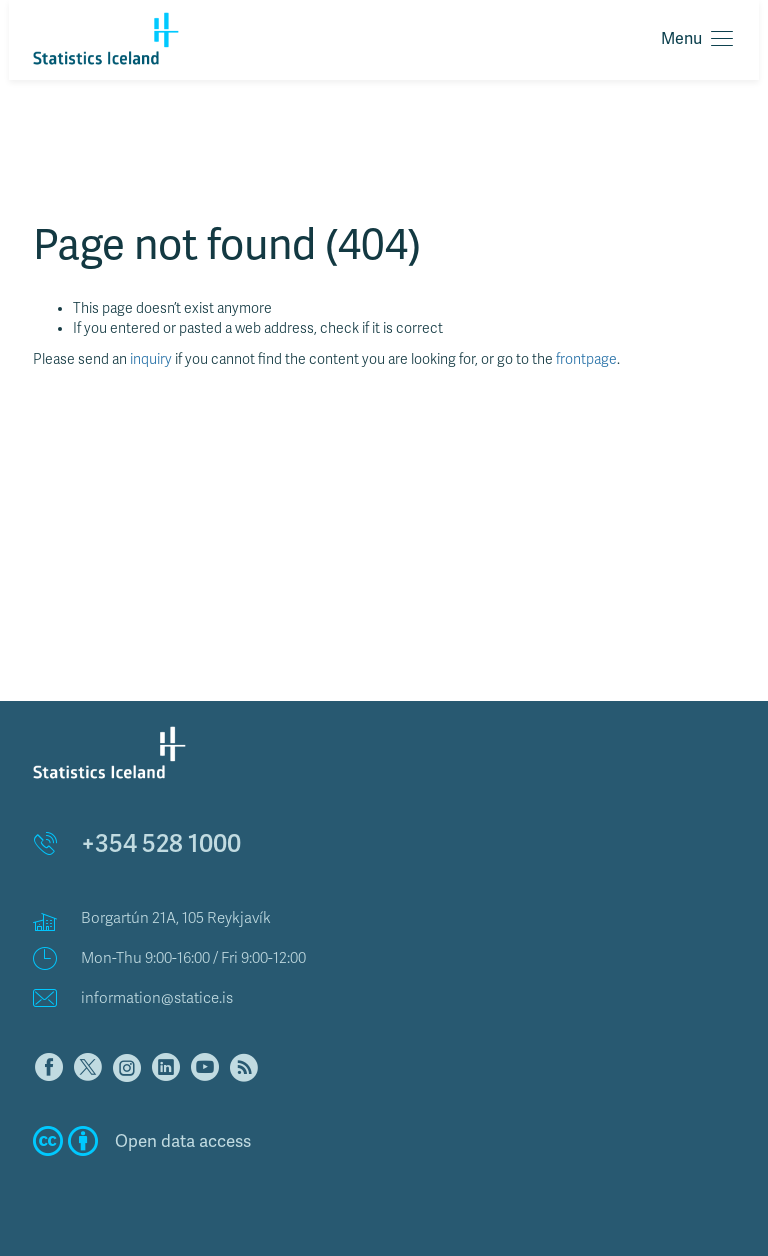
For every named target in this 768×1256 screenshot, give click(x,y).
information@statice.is (157, 998)
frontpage (586, 359)
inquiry (151, 359)
